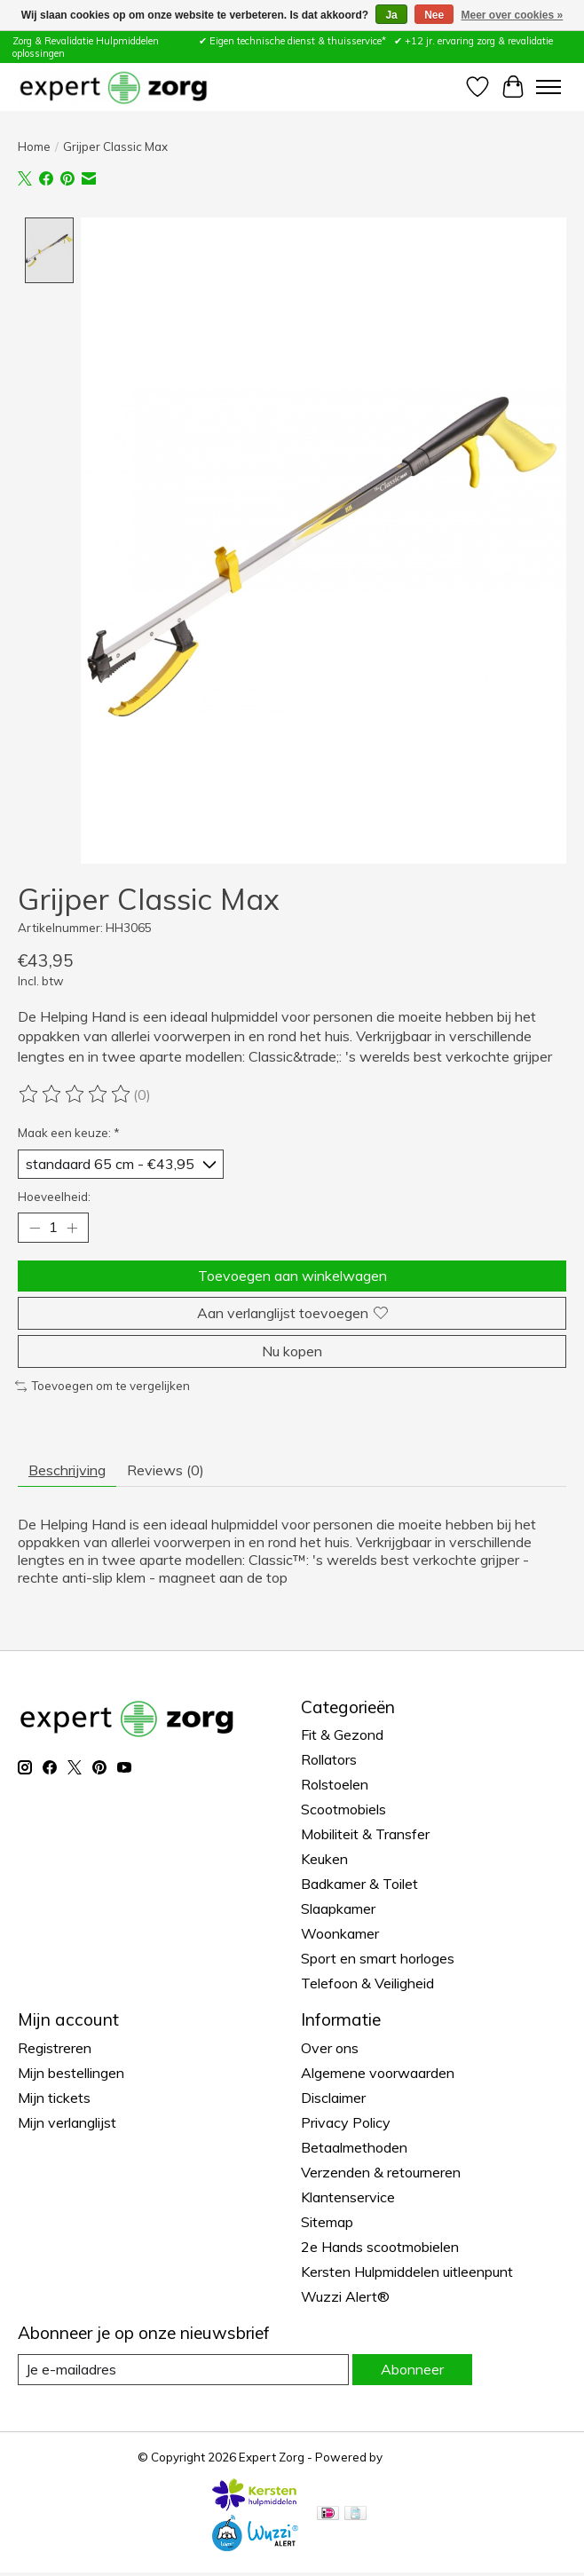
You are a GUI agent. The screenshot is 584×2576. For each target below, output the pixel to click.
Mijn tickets (54, 2097)
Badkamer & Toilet (359, 1883)
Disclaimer (333, 2097)
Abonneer (412, 2369)
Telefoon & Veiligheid (367, 1983)
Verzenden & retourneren (381, 2172)
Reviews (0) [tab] (165, 1469)
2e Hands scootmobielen (380, 2247)
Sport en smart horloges (377, 1958)
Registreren (54, 2048)
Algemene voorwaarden (377, 2073)
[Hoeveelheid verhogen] (71, 1227)
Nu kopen (292, 1351)
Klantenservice (348, 2197)
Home (34, 146)
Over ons (330, 2048)
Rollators (329, 1759)
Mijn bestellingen (71, 2073)
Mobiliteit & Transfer (365, 1834)
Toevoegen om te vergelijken (102, 1386)
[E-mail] (183, 2369)
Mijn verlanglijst (67, 2122)
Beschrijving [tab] (67, 1469)
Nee (434, 15)
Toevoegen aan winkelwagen (292, 1275)
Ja (391, 15)
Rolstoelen (334, 1784)
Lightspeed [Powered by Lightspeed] (416, 2457)
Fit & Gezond (342, 1734)
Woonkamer (340, 1933)
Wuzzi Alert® (345, 2296)
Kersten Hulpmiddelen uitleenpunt (407, 2271)
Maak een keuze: (69, 1133)
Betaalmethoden (354, 2147)
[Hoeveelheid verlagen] (34, 1227)
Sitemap (327, 2222)
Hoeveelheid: (54, 1196)
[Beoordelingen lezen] (75, 1094)
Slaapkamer (338, 1908)
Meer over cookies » (513, 15)
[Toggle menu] (548, 87)
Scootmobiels (343, 1809)
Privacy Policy (346, 2122)
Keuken (324, 1859)
